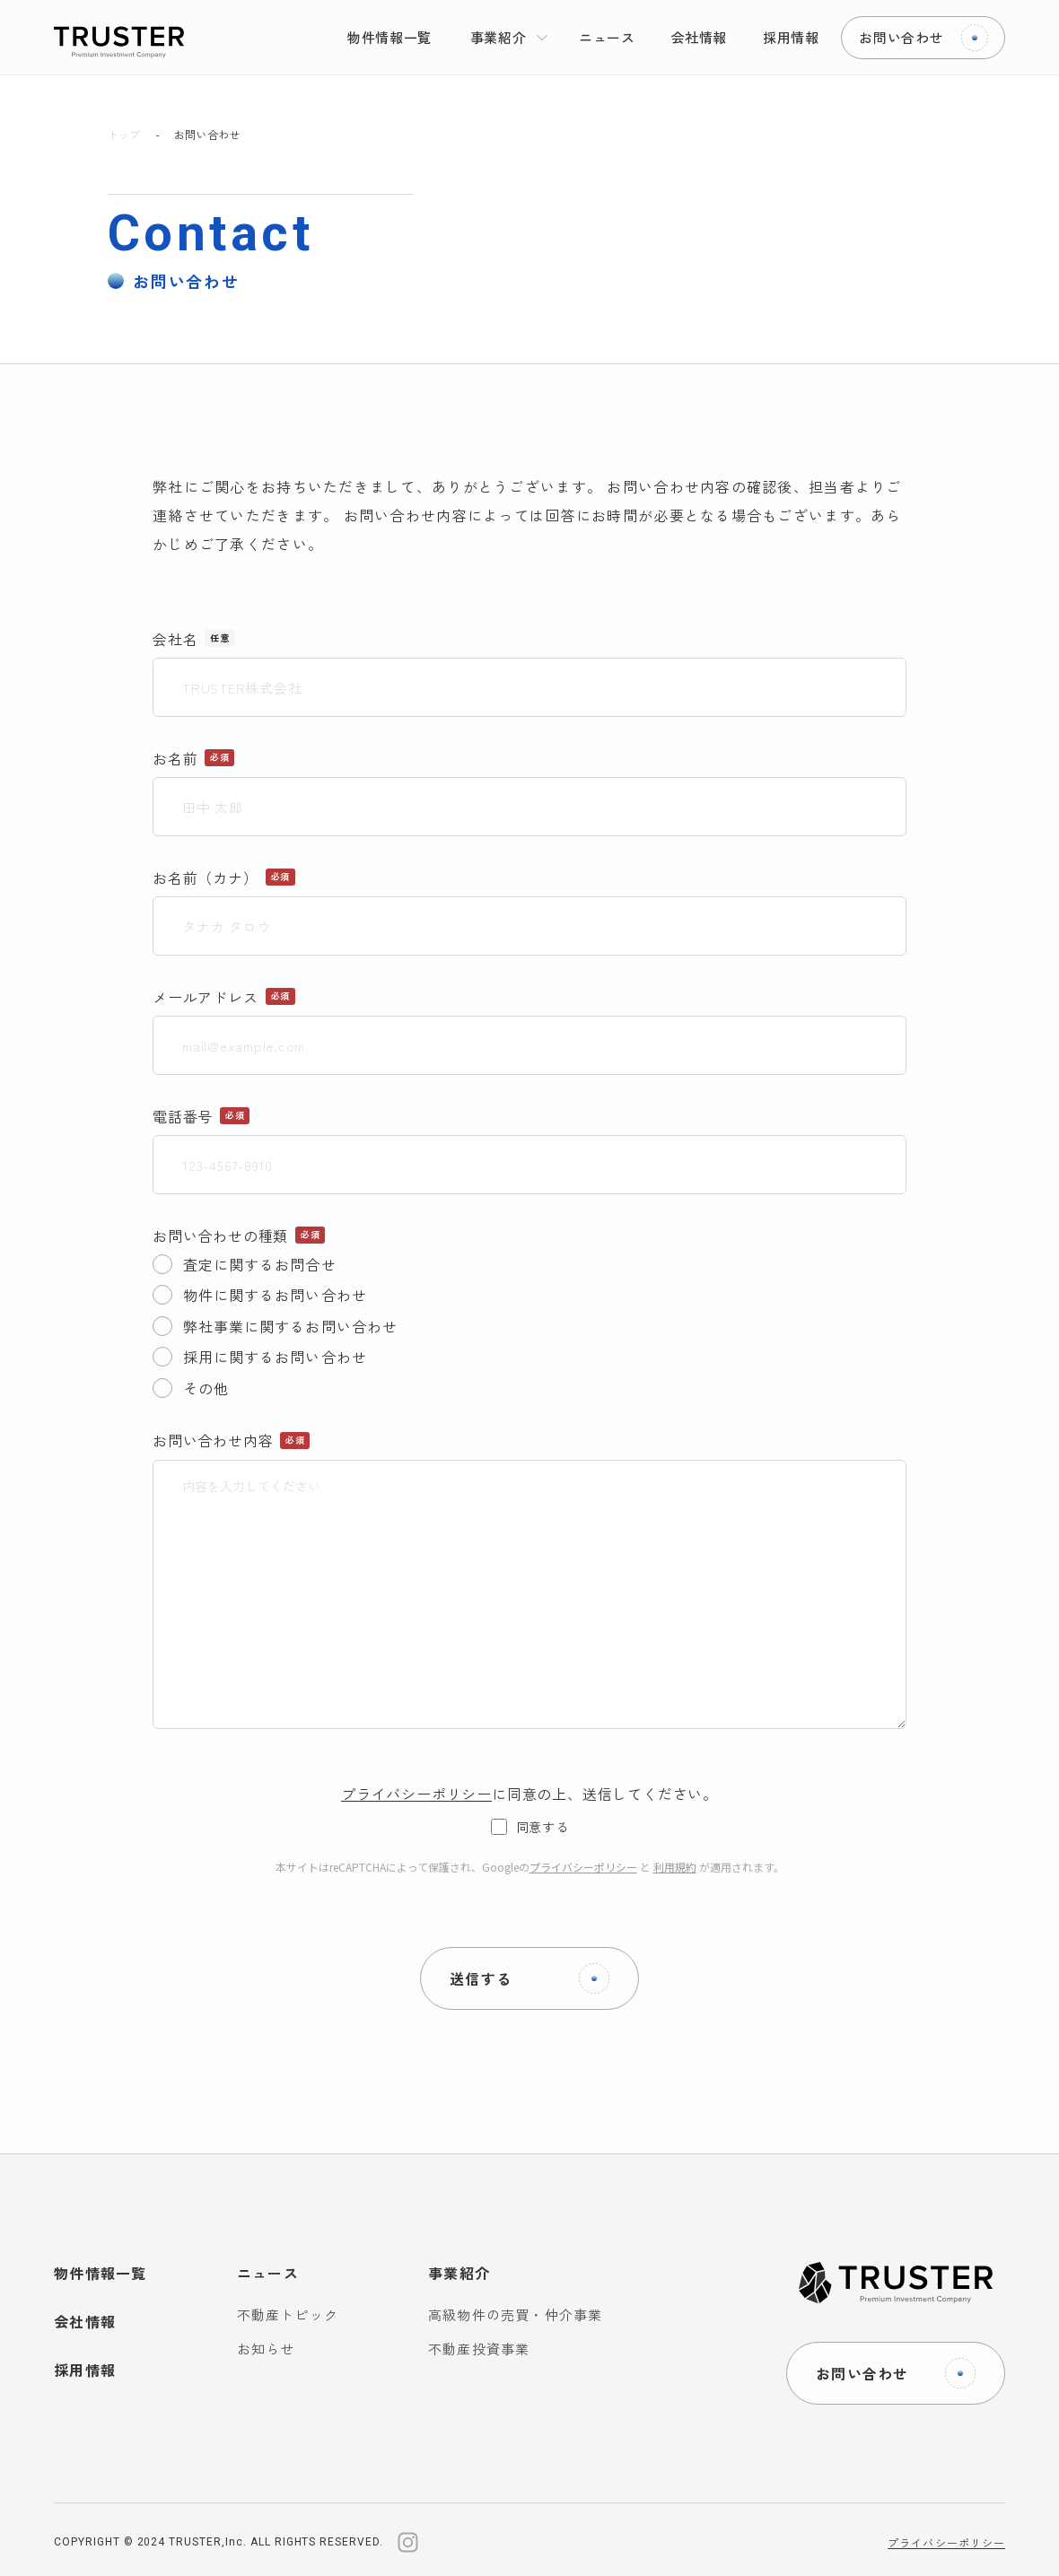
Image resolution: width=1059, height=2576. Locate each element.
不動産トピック (287, 2314)
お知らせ (266, 2348)
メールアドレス (205, 996)
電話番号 (183, 1115)
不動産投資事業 (479, 2348)
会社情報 (85, 2321)
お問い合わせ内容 (213, 1440)
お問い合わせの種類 (220, 1235)
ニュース (268, 2272)
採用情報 (85, 2369)
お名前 (175, 757)
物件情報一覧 (100, 2272)
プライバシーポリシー (583, 1866)
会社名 (175, 638)
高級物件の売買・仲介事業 (515, 2314)
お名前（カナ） (205, 877)
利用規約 (674, 1866)
